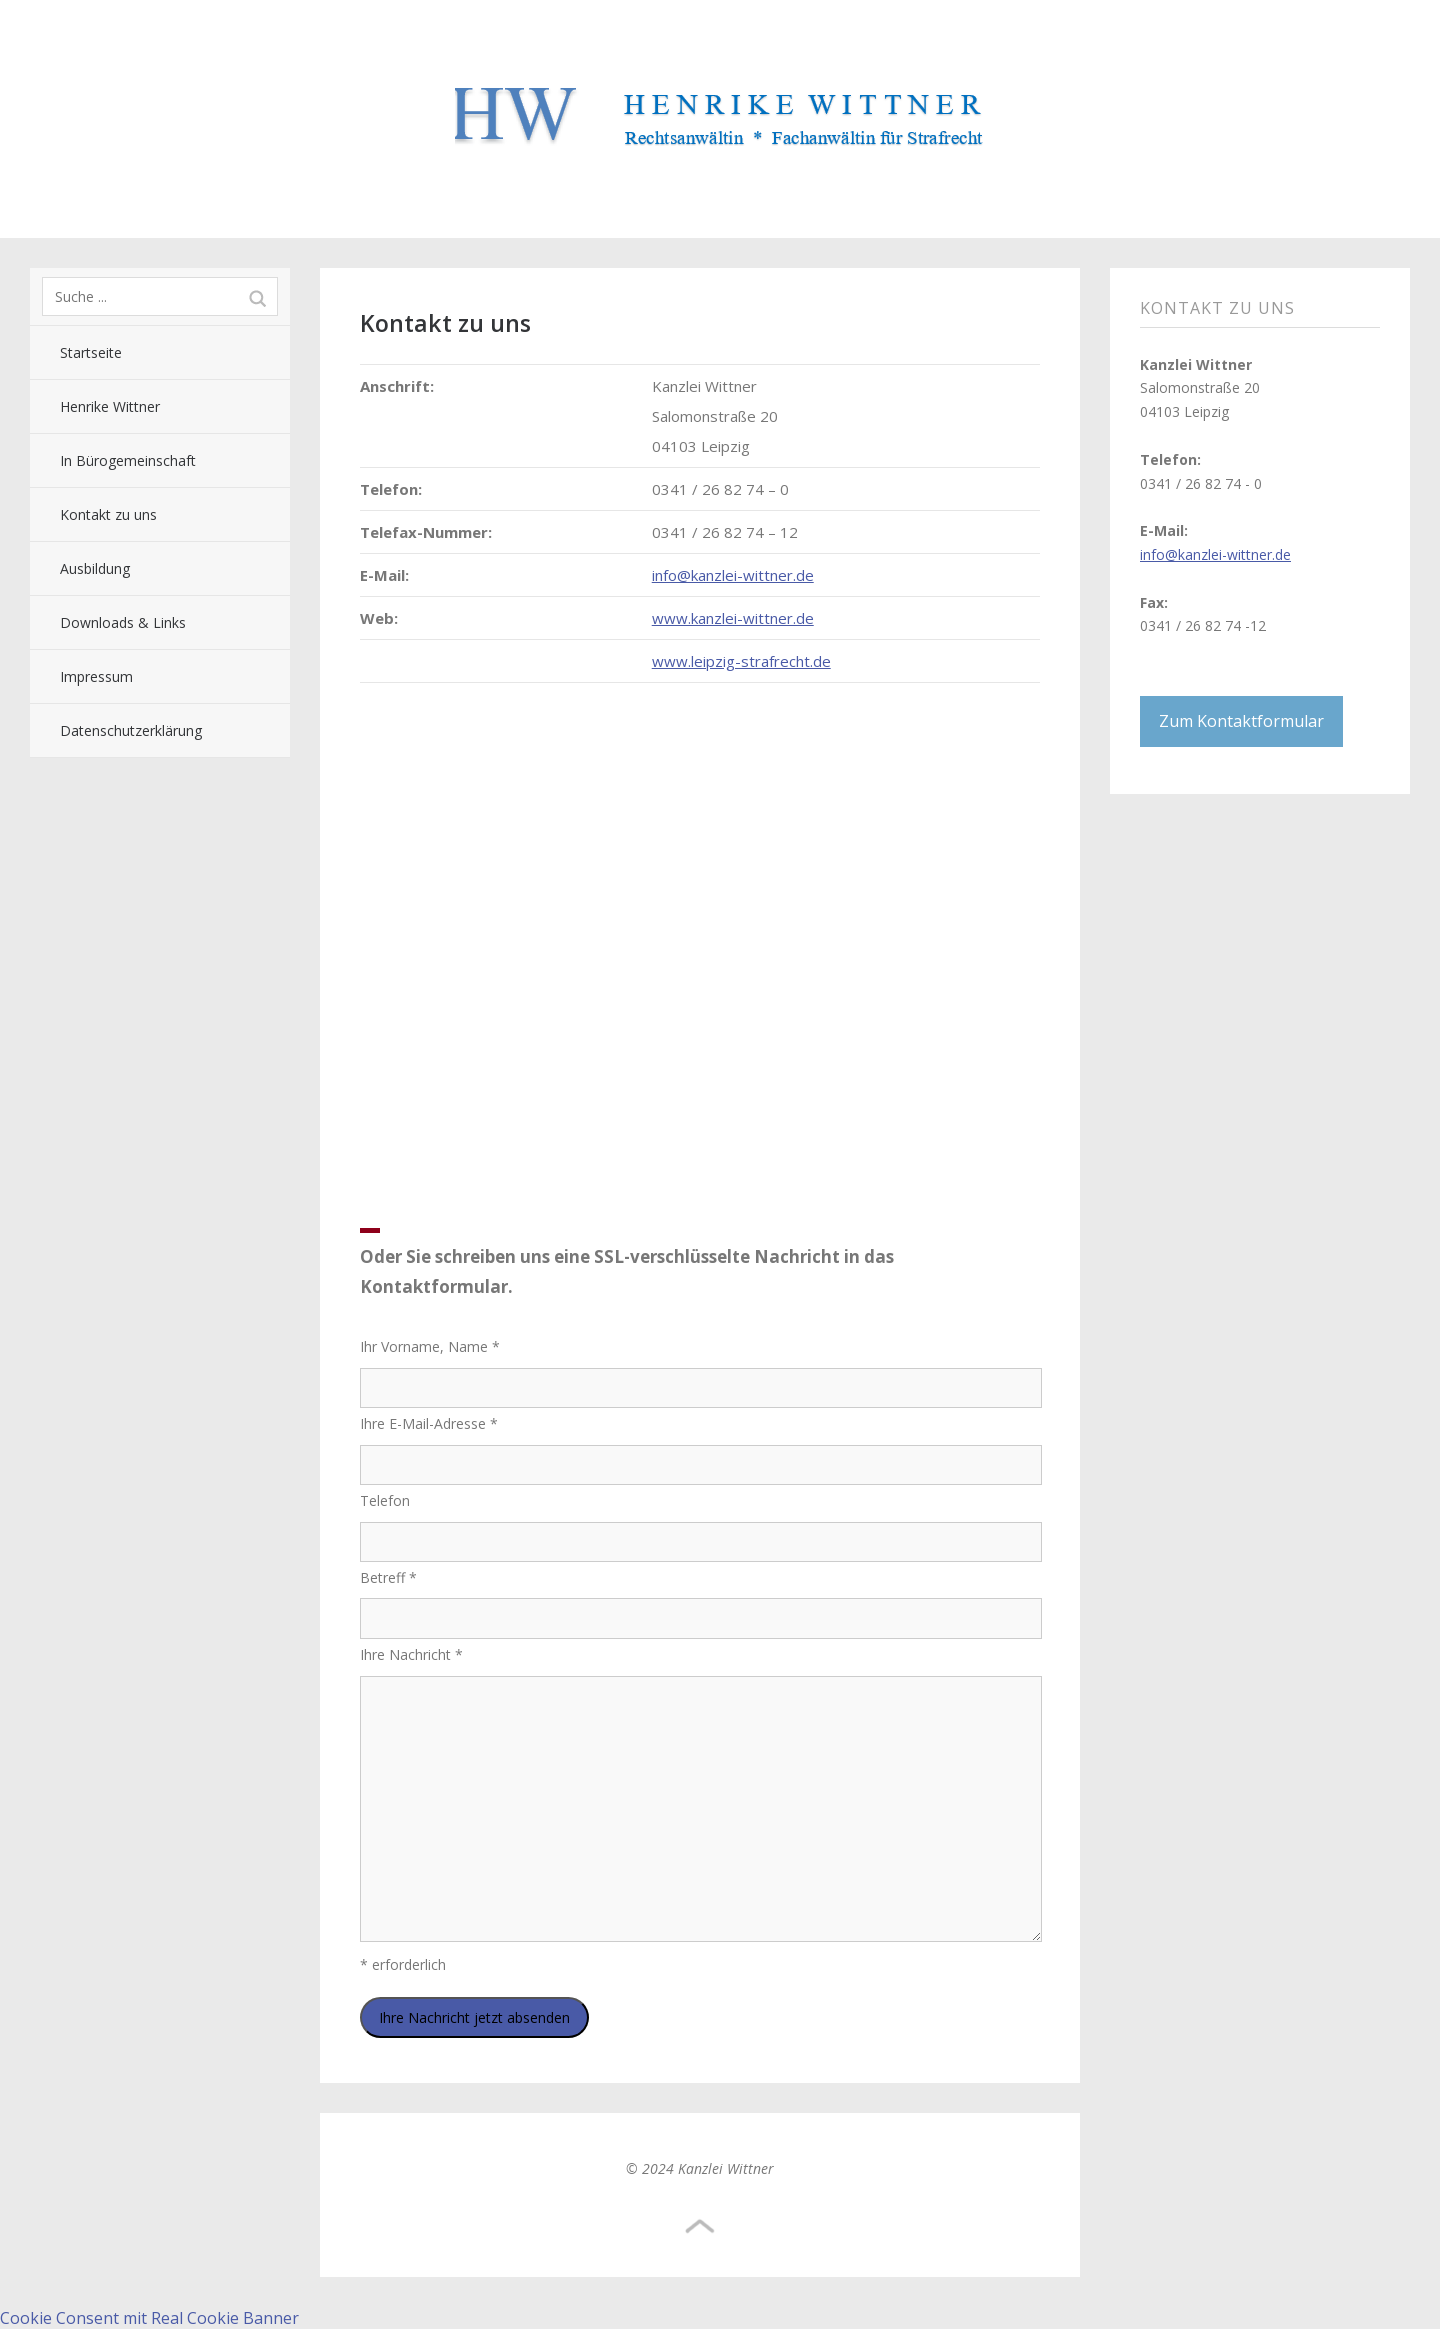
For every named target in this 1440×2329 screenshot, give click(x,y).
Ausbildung (95, 568)
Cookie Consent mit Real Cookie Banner (149, 2318)
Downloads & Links (123, 622)
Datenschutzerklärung (131, 730)
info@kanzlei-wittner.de (733, 575)
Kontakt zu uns (108, 514)
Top (700, 2227)
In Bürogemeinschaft (128, 460)
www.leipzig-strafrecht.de (741, 661)
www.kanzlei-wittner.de (733, 618)
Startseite (91, 352)
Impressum (96, 676)
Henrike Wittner (110, 406)
